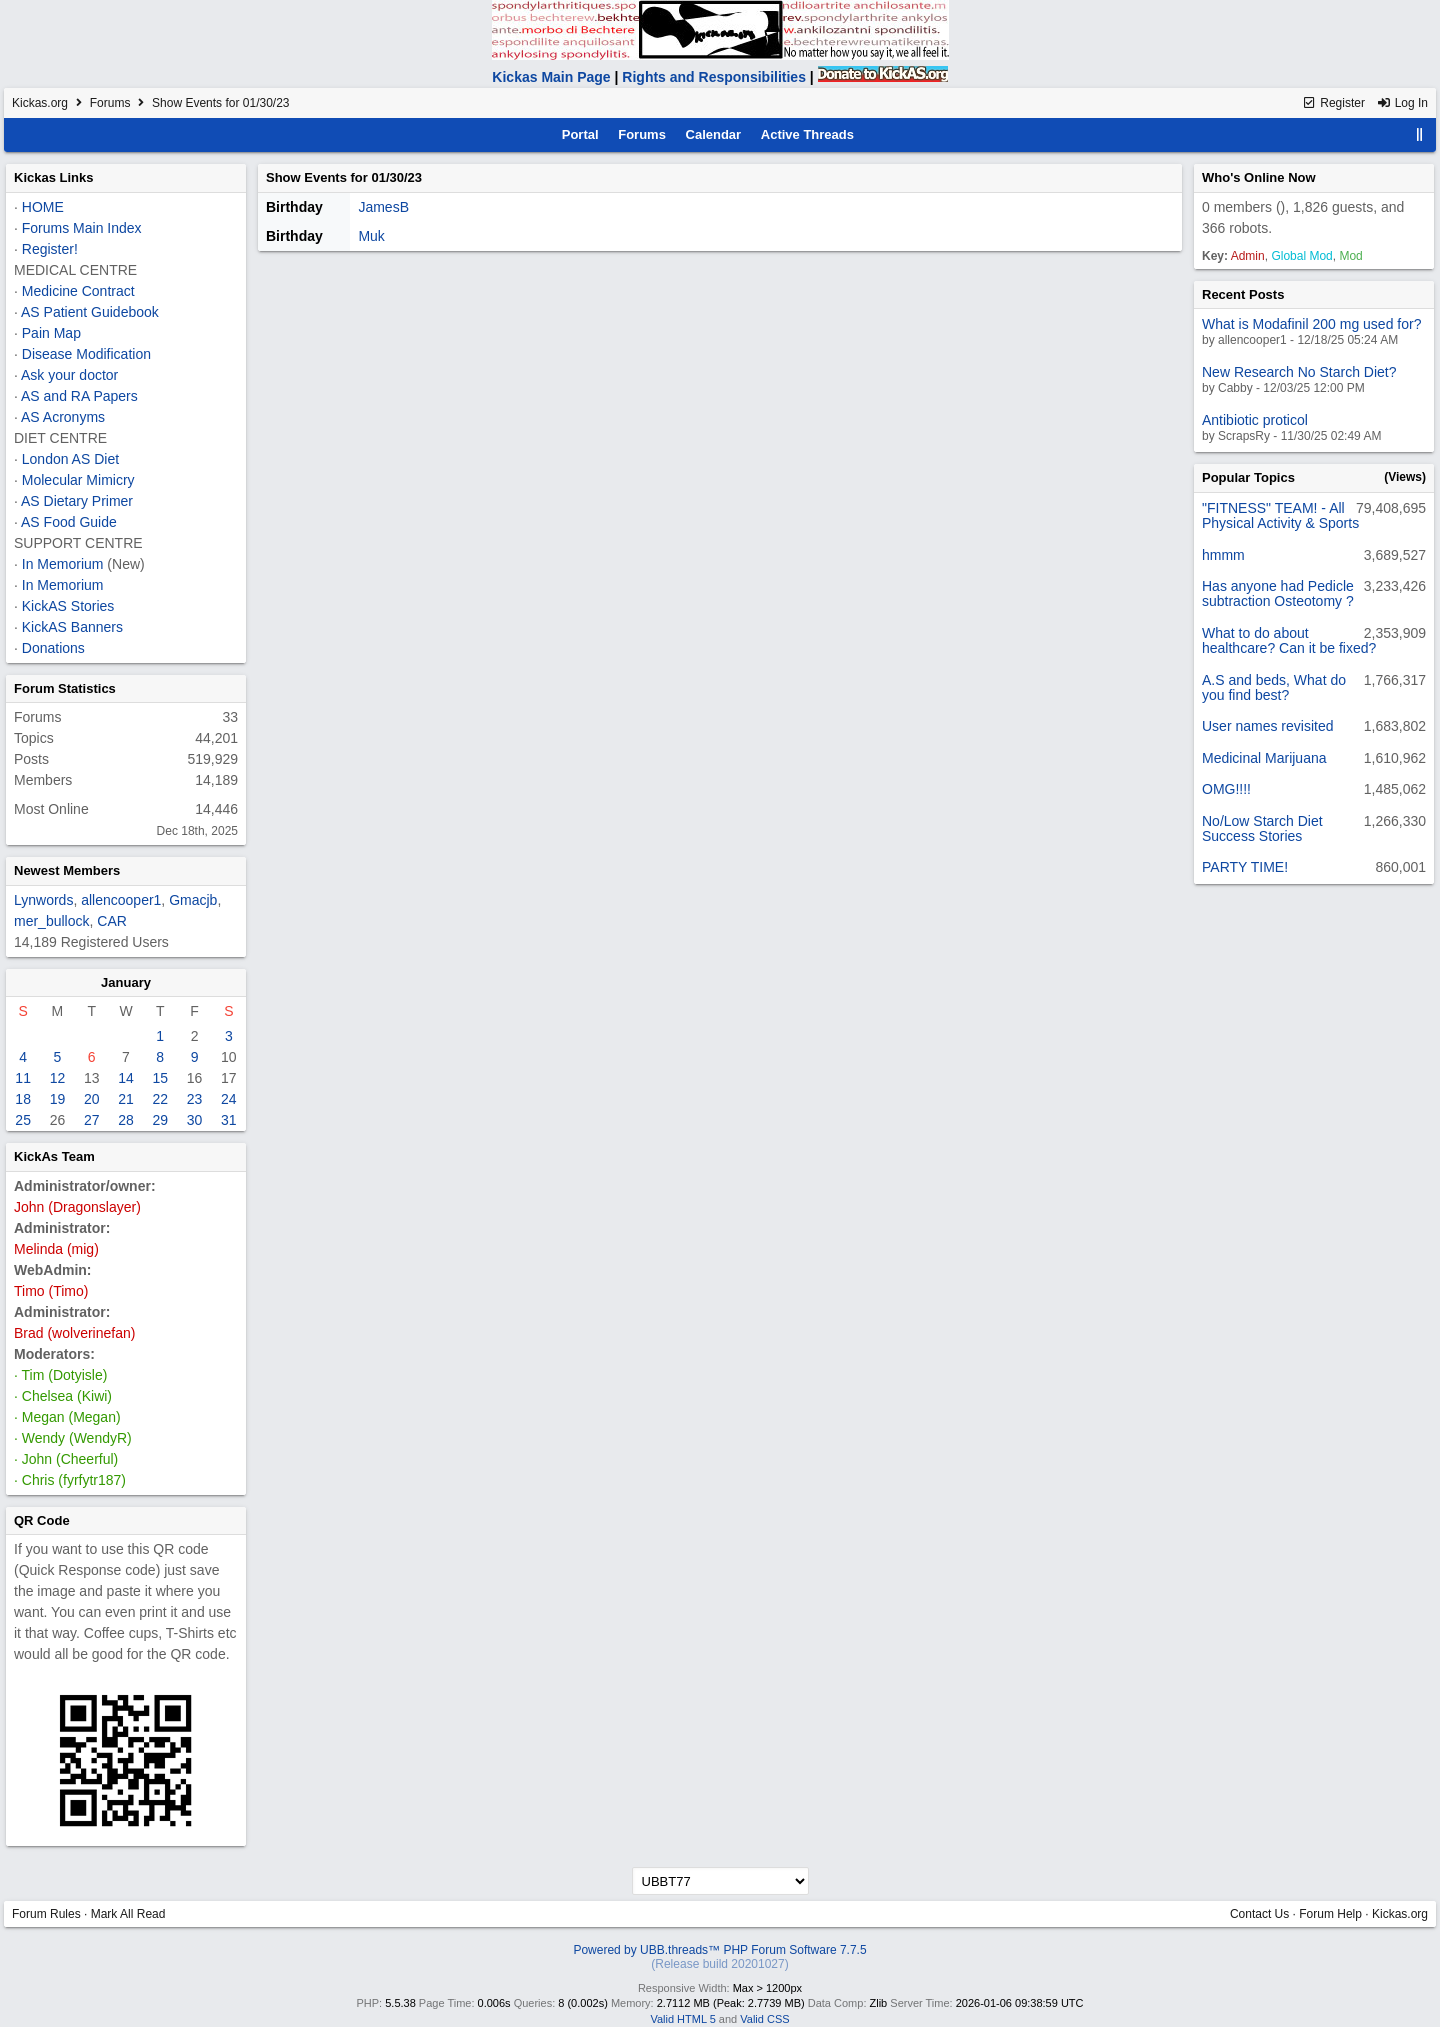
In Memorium (63, 564)
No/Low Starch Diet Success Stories (1262, 828)
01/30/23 (396, 177)
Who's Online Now (1259, 177)
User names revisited (1268, 726)
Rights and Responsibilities (714, 77)
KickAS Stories (68, 606)
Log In (1402, 103)
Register (1333, 103)
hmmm (1223, 555)
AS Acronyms (63, 417)
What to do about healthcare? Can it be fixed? (1289, 640)
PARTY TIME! (1245, 867)
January (126, 982)
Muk (371, 236)
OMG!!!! (1226, 789)
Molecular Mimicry (78, 480)
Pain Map (51, 333)
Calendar (714, 134)
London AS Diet (70, 459)
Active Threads (807, 134)
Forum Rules (46, 1914)
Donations (53, 648)
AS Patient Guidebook (90, 312)
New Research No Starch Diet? (1299, 372)
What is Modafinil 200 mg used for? (1311, 324)
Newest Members (67, 870)
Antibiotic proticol (1255, 420)
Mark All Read (128, 1914)
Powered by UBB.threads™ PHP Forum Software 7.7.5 (719, 1950)
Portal (580, 134)
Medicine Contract (78, 291)
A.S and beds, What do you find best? (1274, 687)
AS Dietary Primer (77, 501)
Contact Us (1259, 1914)
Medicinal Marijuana (1264, 758)
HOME (43, 207)
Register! (50, 249)
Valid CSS (764, 2019)
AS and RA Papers (79, 396)
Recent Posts (1243, 294)
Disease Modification (86, 354)
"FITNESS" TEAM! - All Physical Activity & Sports (1280, 515)
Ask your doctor (69, 375)
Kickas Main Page (551, 77)
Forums (110, 103)
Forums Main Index (82, 228)
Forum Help (1330, 1914)
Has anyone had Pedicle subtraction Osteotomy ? (1278, 593)
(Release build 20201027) (719, 1964)
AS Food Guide (69, 522)
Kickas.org (40, 103)
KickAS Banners (72, 627)
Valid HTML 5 (682, 2019)
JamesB (383, 207)
